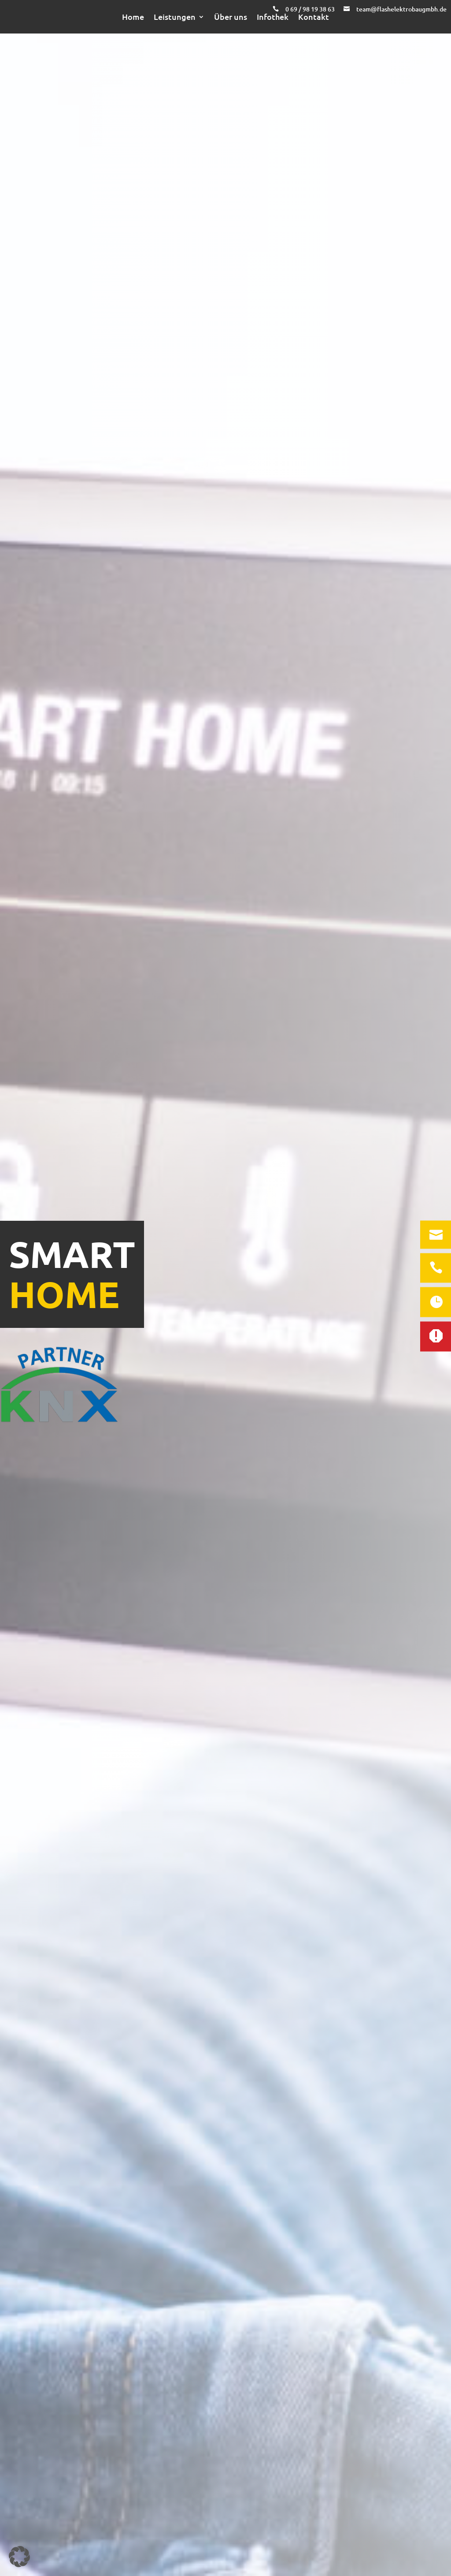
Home (133, 16)
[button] (19, 2556)
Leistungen (175, 16)
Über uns (230, 16)
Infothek (272, 16)
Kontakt (313, 16)
